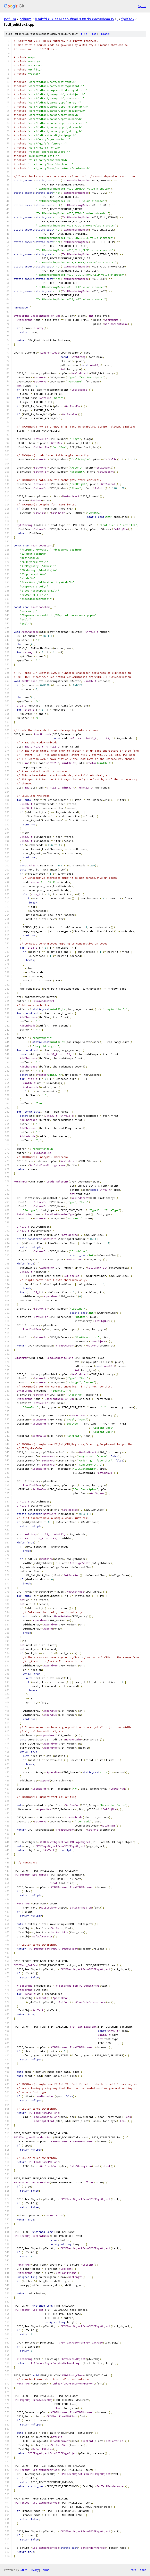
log (94, 34)
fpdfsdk (127, 19)
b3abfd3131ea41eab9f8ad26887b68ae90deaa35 (74, 19)
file (84, 34)
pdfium (10, 19)
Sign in (142, 6)
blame (105, 34)
